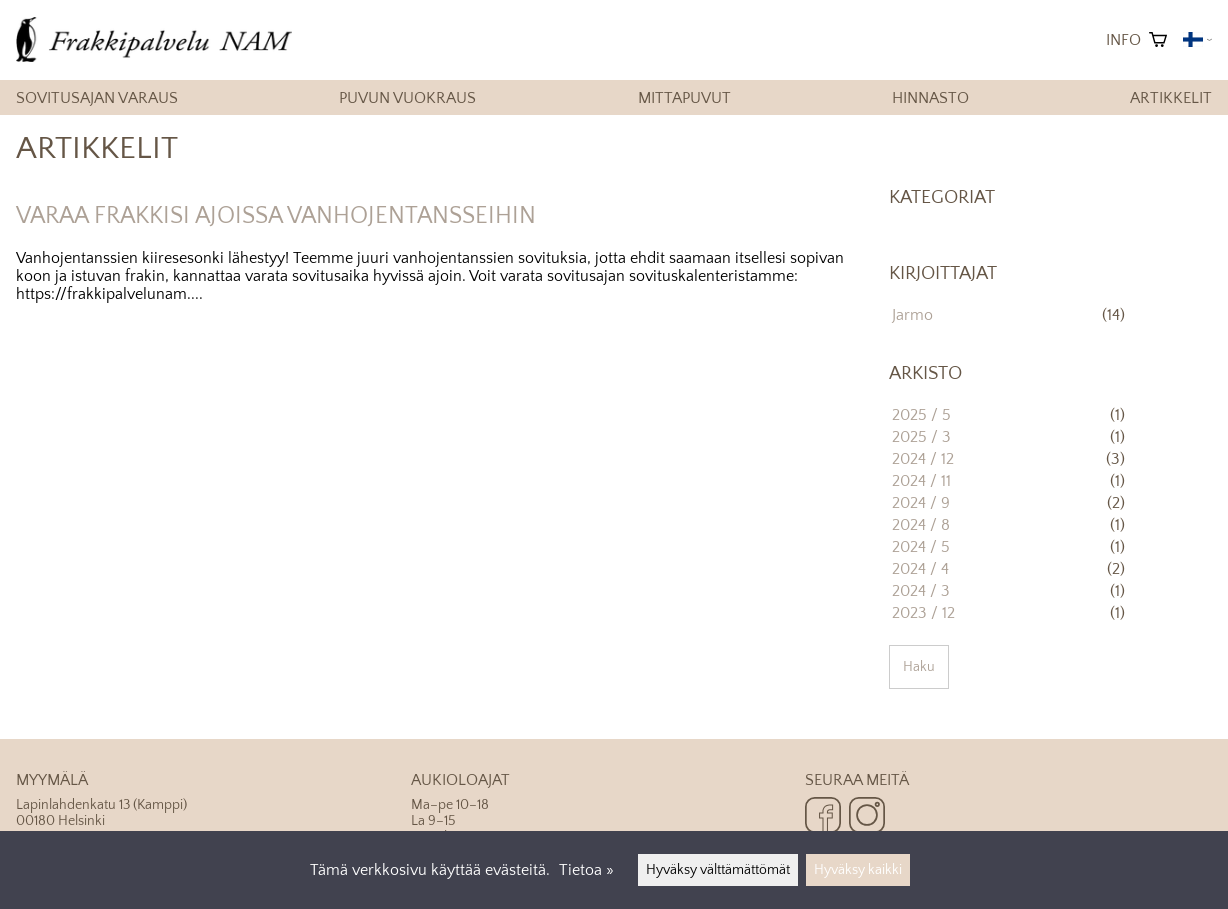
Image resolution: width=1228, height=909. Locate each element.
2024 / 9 (921, 503)
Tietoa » (586, 870)
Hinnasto (930, 98)
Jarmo (912, 315)
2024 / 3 (921, 591)
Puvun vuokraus (407, 98)
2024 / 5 (921, 547)
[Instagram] (867, 817)
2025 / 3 (921, 437)
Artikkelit (1171, 98)
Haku (919, 667)
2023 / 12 (923, 613)
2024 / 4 (920, 569)
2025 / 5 (921, 415)
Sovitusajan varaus (97, 98)
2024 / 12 (923, 459)
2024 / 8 (921, 525)
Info (1123, 40)
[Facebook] (823, 817)
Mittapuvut (684, 98)
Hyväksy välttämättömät (718, 870)
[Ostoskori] (1158, 40)
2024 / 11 (921, 481)
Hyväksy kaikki (858, 870)
